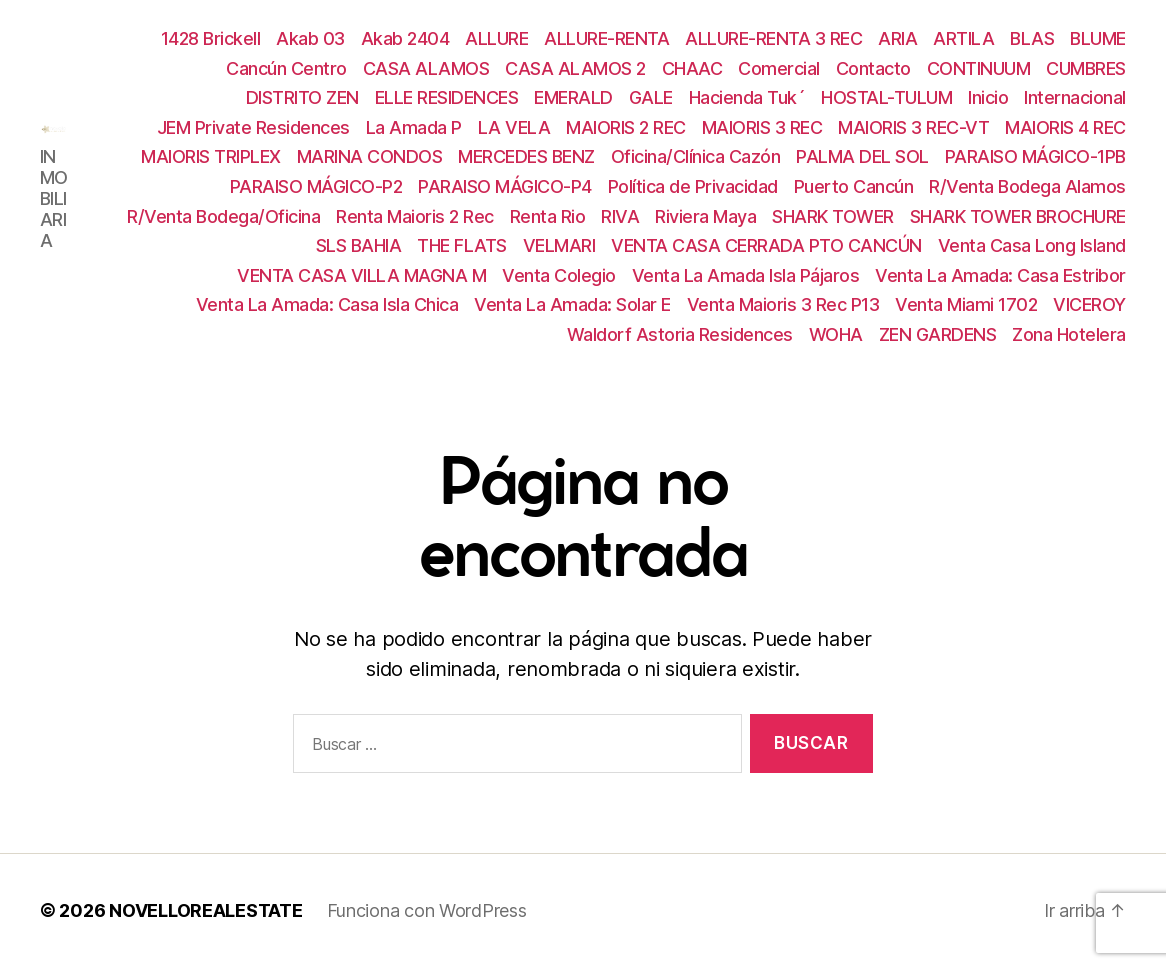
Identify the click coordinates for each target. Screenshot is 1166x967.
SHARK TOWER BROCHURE (1018, 216)
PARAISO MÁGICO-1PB (1035, 156)
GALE (651, 97)
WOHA (836, 334)
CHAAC (692, 68)
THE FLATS (462, 245)
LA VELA (514, 127)
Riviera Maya (705, 216)
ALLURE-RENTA (606, 38)
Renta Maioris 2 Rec (415, 216)
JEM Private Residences (253, 127)
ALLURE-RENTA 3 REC (773, 38)
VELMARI (559, 245)
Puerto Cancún (854, 186)
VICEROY (1089, 304)
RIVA (620, 216)
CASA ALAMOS (426, 68)
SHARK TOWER (833, 216)
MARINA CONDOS (370, 156)
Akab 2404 (405, 38)
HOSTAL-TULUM (886, 97)
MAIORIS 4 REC (1065, 127)
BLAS (1032, 38)
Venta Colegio (559, 275)
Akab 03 (310, 38)
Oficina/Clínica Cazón (696, 156)
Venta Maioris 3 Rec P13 (783, 304)
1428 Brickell (211, 38)
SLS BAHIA (359, 245)
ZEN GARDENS (938, 334)
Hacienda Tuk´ (747, 97)
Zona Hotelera (1069, 334)
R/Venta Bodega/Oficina (223, 216)
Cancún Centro (286, 68)
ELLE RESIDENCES (447, 97)
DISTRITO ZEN (302, 97)
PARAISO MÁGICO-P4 (505, 186)
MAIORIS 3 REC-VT (913, 127)
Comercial (779, 68)
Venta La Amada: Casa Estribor (1000, 275)
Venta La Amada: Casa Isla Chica (327, 304)
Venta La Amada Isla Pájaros (746, 275)
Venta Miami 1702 (966, 304)
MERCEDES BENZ (526, 156)
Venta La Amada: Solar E (572, 304)
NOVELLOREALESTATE (205, 910)
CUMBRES (1086, 68)
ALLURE (496, 38)
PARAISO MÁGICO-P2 (316, 186)
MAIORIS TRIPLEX (211, 156)
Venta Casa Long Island (1032, 245)
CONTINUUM (979, 68)
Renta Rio (548, 216)
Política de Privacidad (693, 186)
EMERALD (573, 97)
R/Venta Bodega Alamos (1027, 186)
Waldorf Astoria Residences (680, 334)
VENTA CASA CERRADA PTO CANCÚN (766, 245)
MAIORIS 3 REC (762, 127)
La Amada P (414, 127)
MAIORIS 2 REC (626, 127)
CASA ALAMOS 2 (575, 68)
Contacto (873, 68)
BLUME (1098, 38)
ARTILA (963, 38)
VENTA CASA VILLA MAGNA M (361, 275)
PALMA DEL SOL (862, 156)
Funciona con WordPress (427, 910)
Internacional (1075, 97)
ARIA (897, 38)
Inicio (988, 97)
